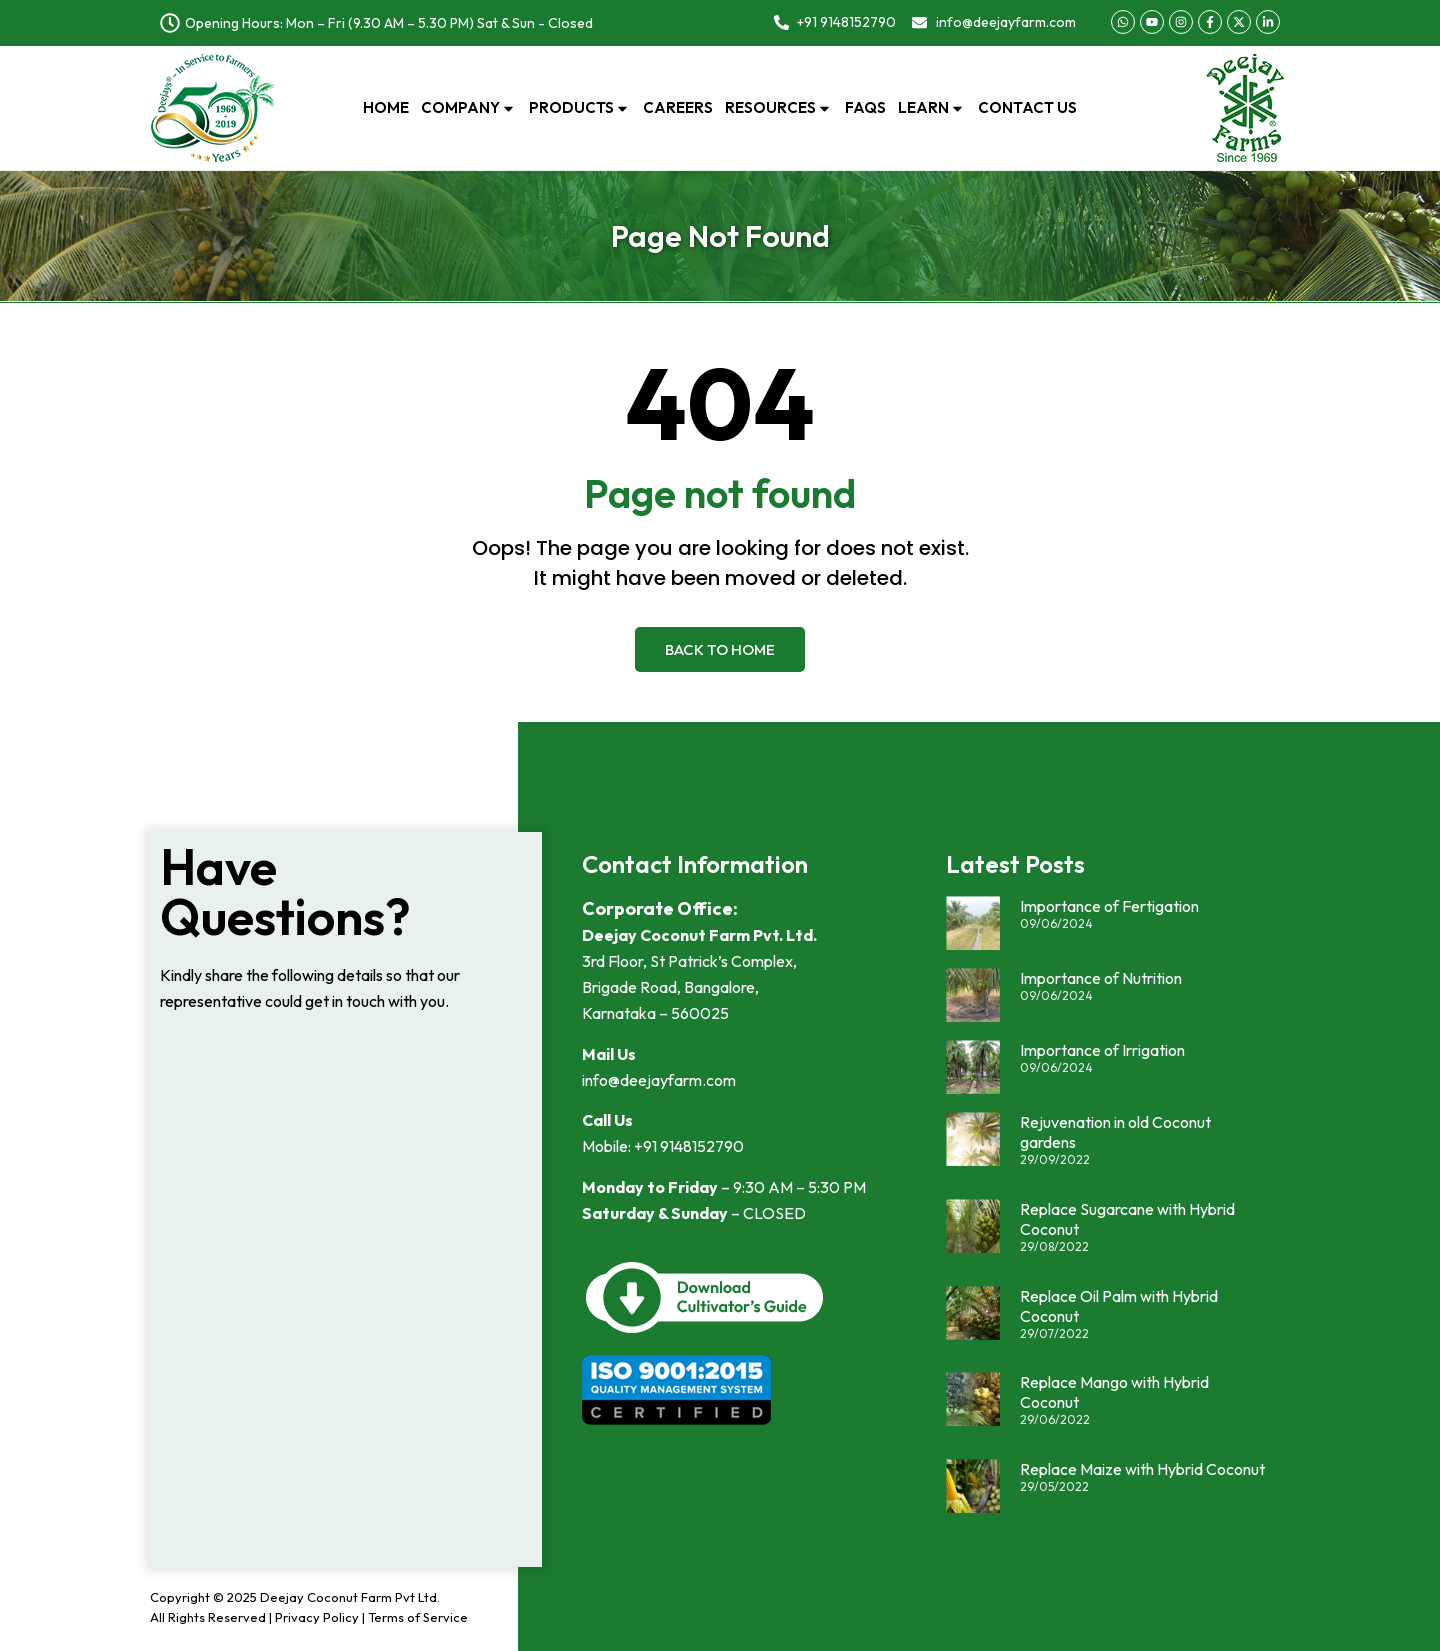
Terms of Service (418, 1617)
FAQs (865, 107)
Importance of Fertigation (1109, 906)
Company (469, 107)
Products (580, 107)
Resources (779, 107)
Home (386, 107)
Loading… (346, 1299)
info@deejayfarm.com (659, 1080)
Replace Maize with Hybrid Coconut (1142, 1469)
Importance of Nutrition (1101, 978)
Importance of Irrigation (1102, 1050)
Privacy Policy (317, 1617)
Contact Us (1027, 107)
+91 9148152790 (689, 1146)
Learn (932, 107)
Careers (678, 107)
